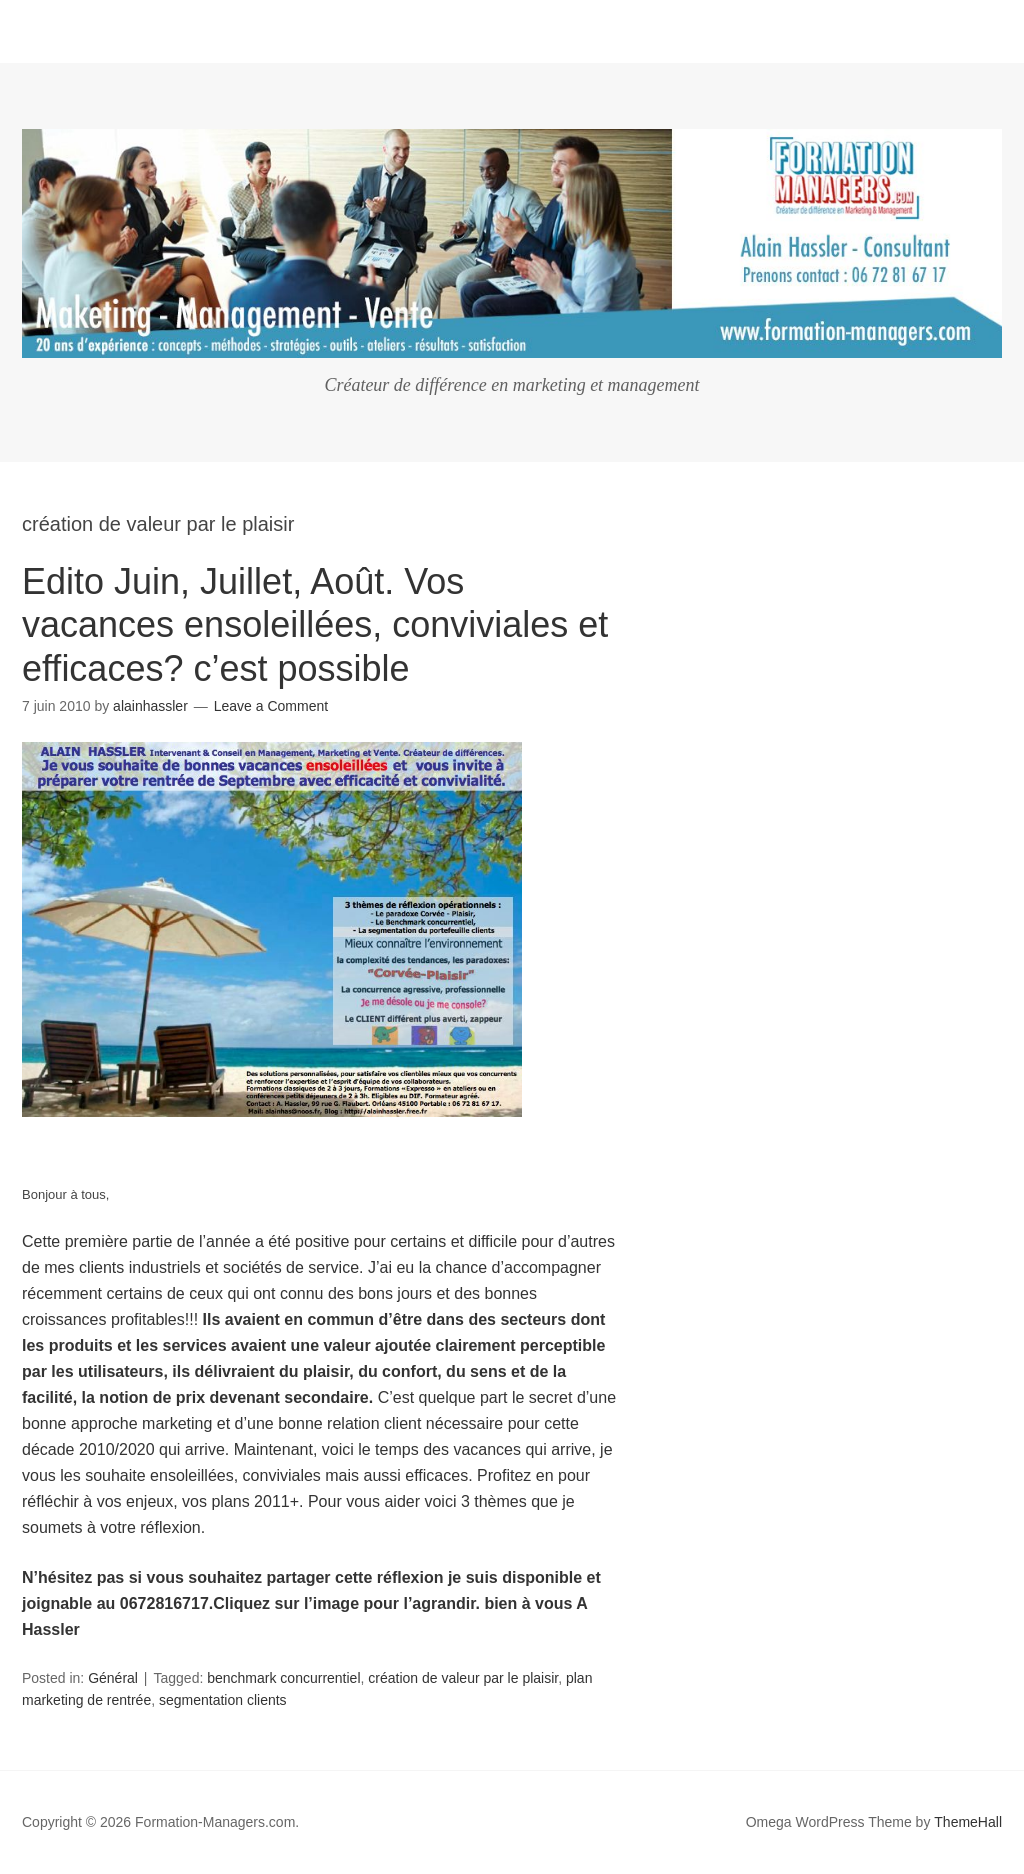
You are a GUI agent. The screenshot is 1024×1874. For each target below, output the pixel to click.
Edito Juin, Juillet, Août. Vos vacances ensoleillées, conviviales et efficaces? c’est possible (315, 624)
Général (113, 1678)
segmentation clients (223, 1700)
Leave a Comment (271, 706)
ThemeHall (968, 1822)
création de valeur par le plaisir (463, 1678)
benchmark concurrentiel (283, 1678)
